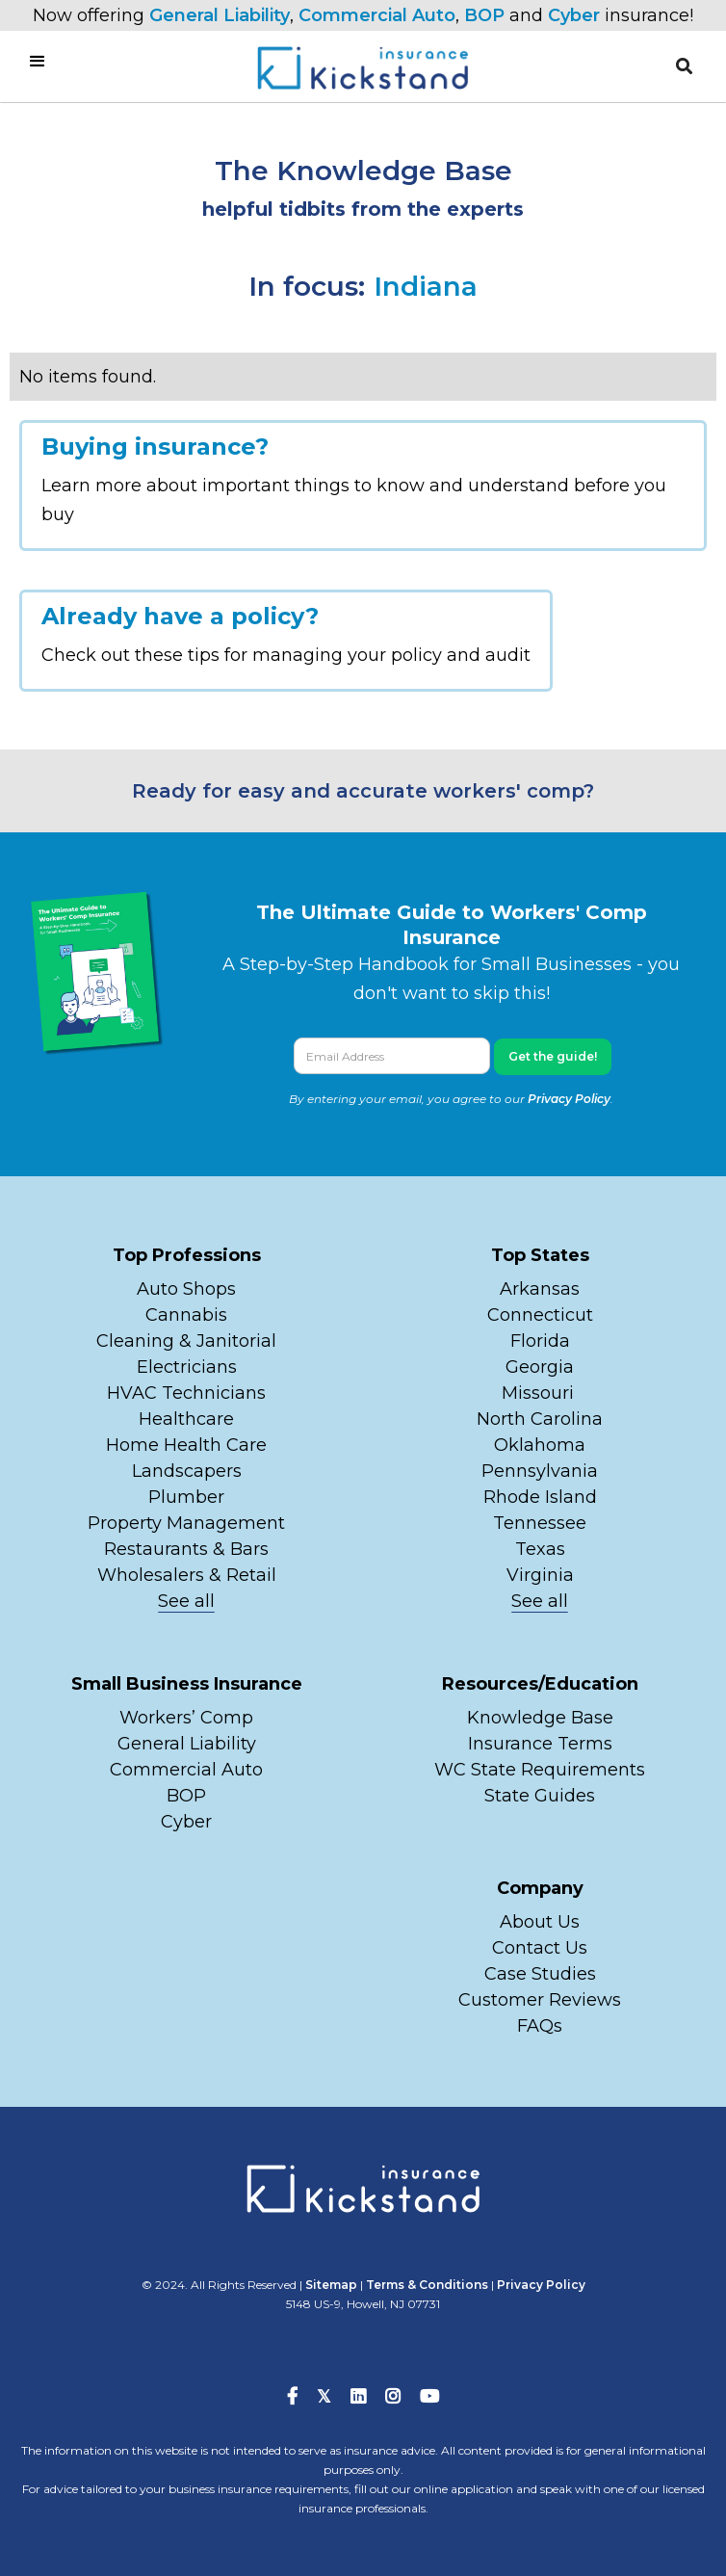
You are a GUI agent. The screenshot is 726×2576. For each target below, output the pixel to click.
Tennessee (539, 1523)
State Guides (539, 1795)
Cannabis (186, 1315)
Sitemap (331, 2284)
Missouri (540, 1393)
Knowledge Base (540, 1717)
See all (186, 1601)
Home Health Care (186, 1445)
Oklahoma (539, 1445)
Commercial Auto (376, 15)
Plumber (186, 1497)
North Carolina (540, 1419)
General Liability (219, 15)
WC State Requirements (539, 1769)
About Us (540, 1921)
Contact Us (539, 1947)
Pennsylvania (539, 1471)
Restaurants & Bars (186, 1549)
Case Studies (540, 1974)
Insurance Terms (540, 1743)
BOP (484, 15)
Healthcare (186, 1419)
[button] (684, 66)
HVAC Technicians (186, 1393)
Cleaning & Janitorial (186, 1341)
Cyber (574, 15)
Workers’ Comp (186, 1717)
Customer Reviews (539, 2000)
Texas (540, 1549)
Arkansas (540, 1289)
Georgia (540, 1367)
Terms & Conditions (427, 2284)
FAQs (539, 2026)
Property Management (186, 1523)
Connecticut (540, 1315)
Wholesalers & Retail (186, 1575)
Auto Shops (186, 1289)
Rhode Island (540, 1497)
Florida (540, 1341)
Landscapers (187, 1471)
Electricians (187, 1367)
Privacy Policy (569, 1098)
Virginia (540, 1575)
